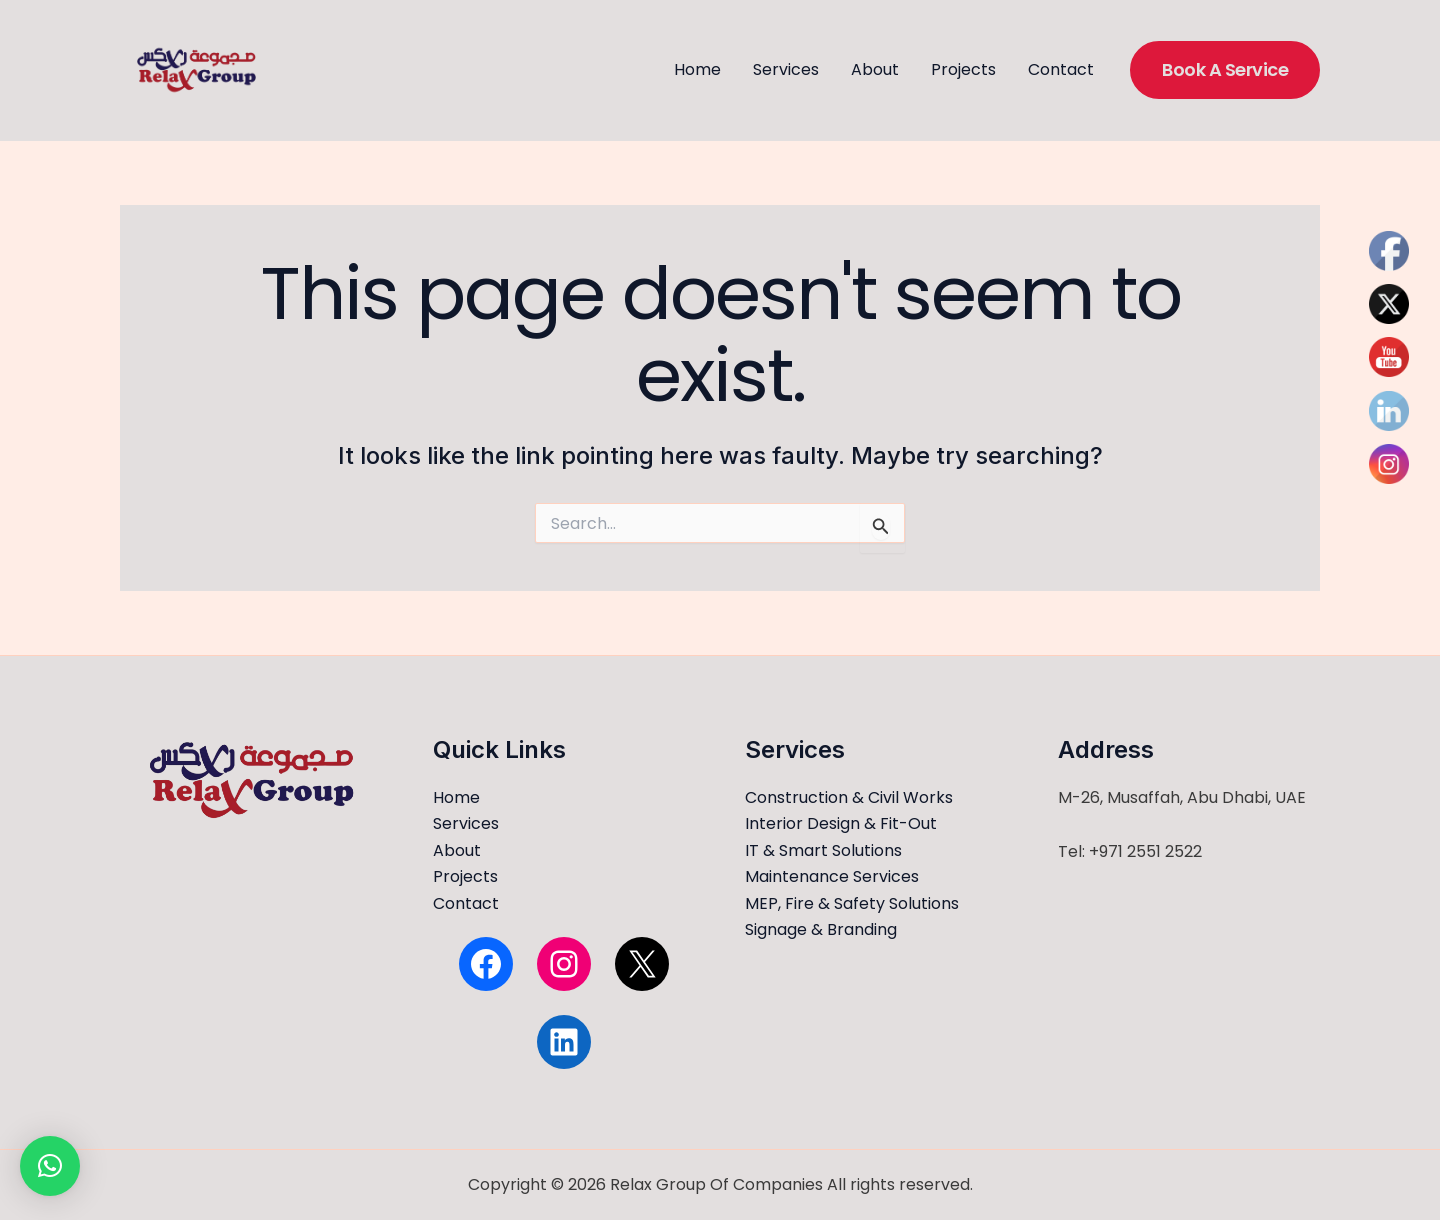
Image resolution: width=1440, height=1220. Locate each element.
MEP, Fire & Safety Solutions (852, 903)
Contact (1061, 69)
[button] (1225, 69)
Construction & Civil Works (849, 797)
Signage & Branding (821, 929)
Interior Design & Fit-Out (841, 823)
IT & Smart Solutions (823, 850)
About (875, 69)
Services (786, 69)
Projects (963, 69)
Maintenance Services (832, 876)
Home (697, 69)
